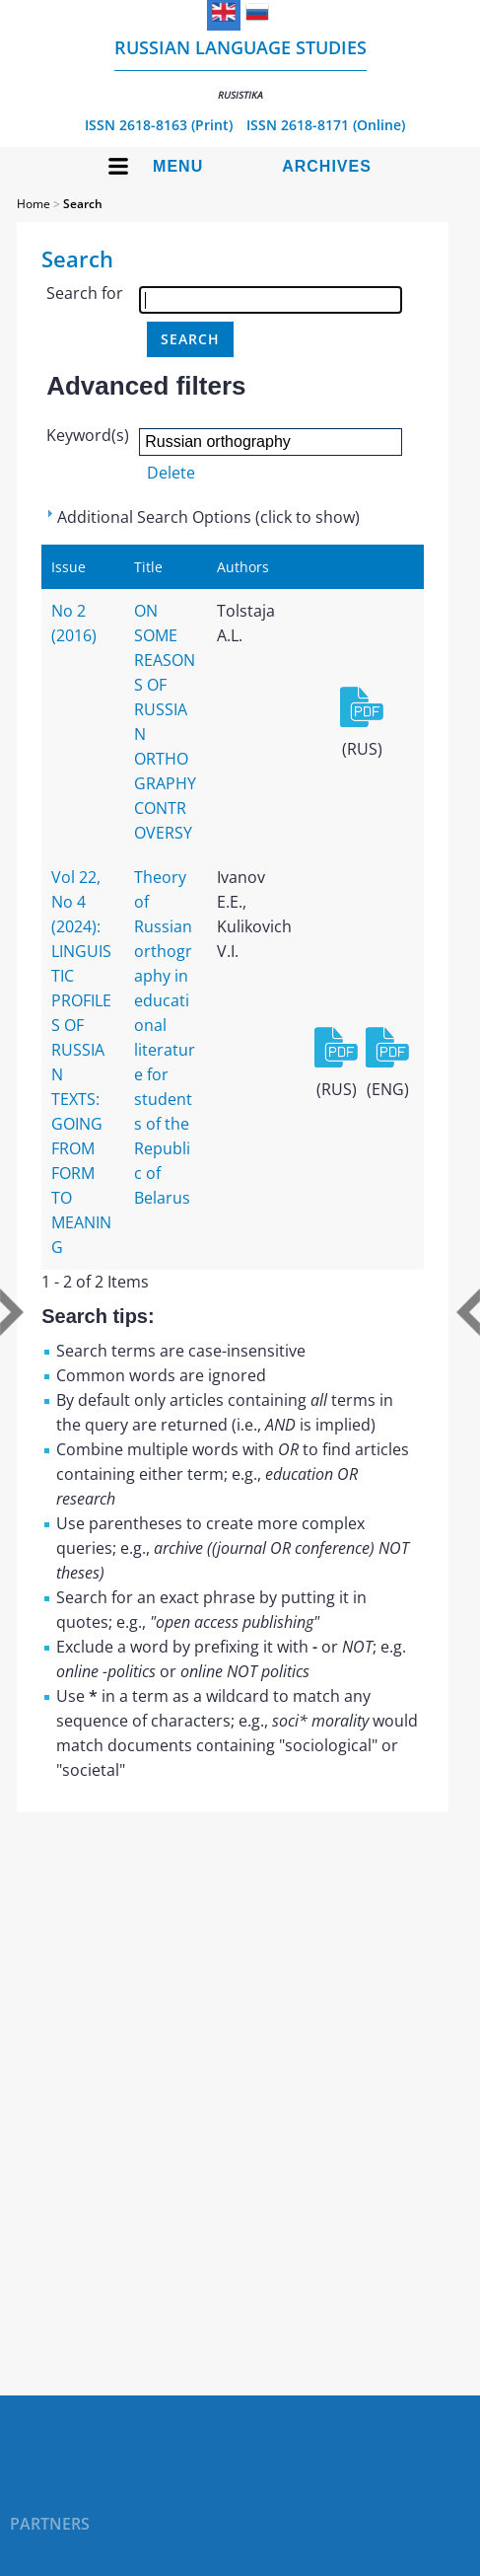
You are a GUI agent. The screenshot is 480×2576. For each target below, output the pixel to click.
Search (83, 203)
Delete (171, 472)
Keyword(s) (87, 435)
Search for (84, 293)
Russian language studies (240, 69)
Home (33, 203)
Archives (327, 166)
